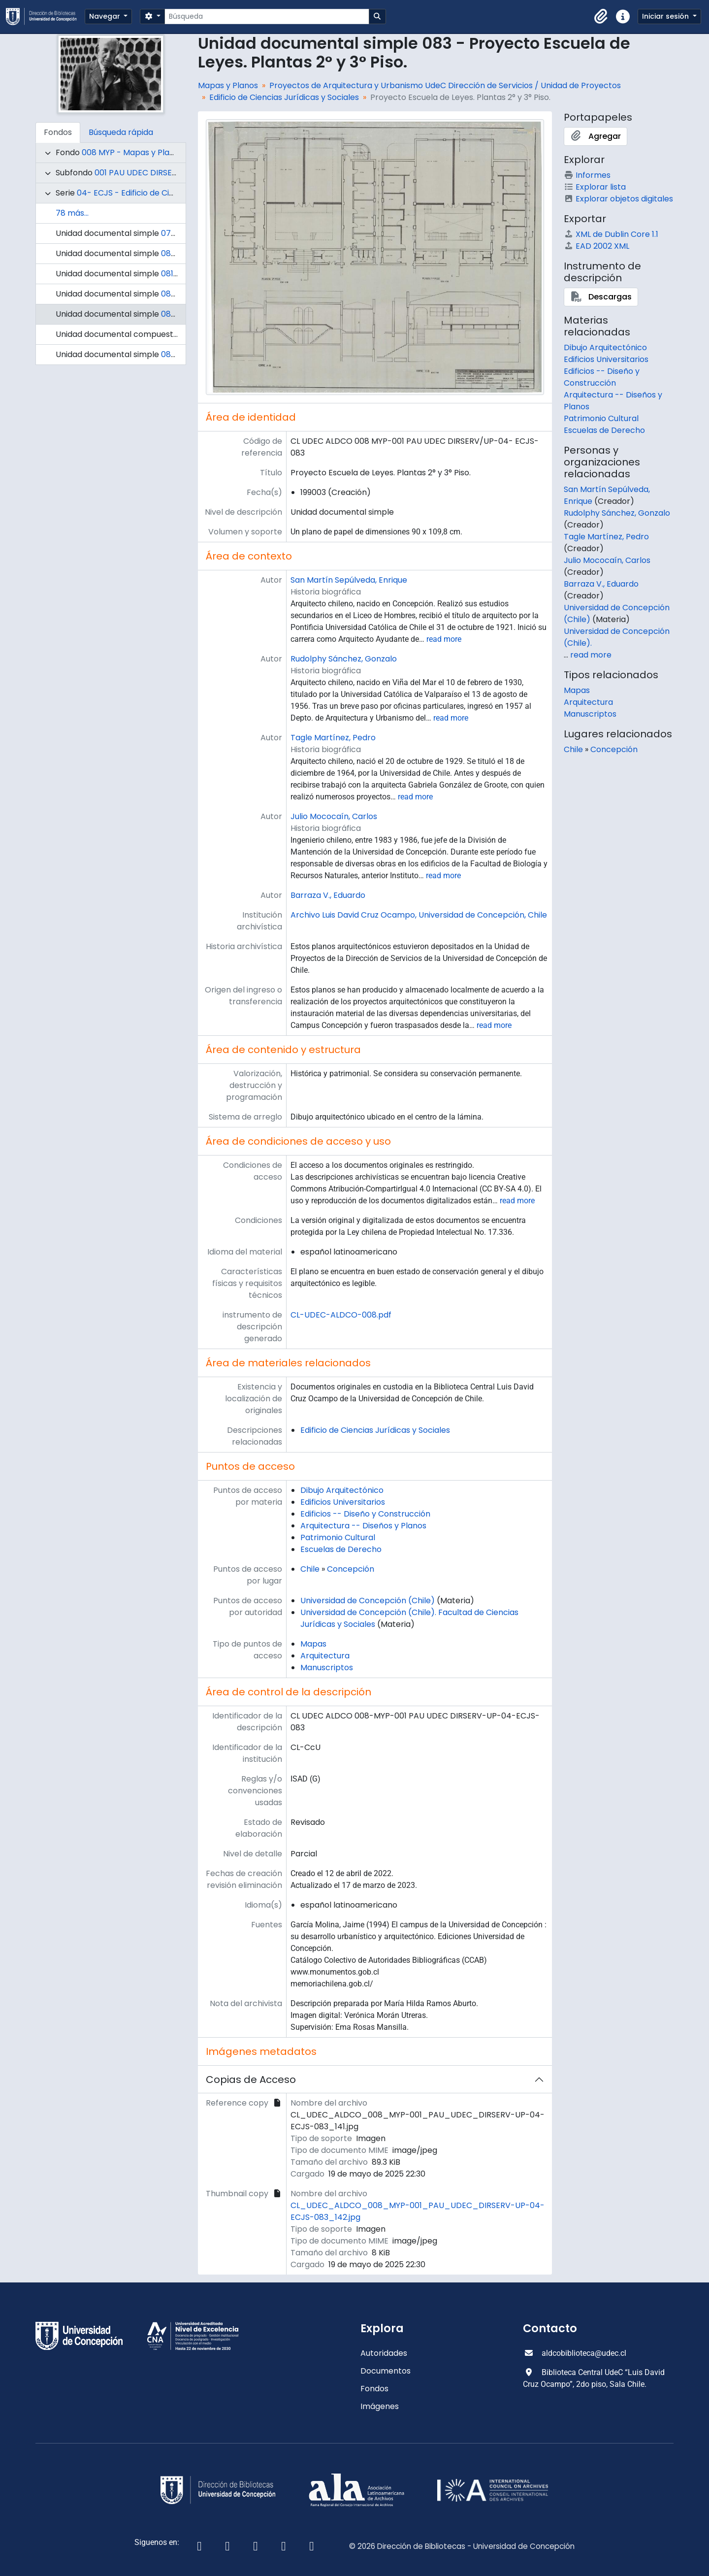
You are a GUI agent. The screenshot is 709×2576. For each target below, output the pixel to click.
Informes (587, 175)
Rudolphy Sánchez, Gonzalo (343, 658)
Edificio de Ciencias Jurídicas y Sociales (284, 97)
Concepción (350, 1569)
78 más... (72, 213)
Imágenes (379, 2406)
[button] (601, 17)
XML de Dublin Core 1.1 (611, 234)
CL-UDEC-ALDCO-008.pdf (340, 1315)
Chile (310, 1569)
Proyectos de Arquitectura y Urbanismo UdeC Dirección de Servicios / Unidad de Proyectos (445, 85)
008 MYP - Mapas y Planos (132, 152)
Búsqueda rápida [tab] (121, 132)
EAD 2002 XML (596, 246)
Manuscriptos (326, 1667)
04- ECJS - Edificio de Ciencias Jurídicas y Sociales (174, 192)
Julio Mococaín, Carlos (333, 816)
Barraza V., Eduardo (327, 895)
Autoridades (383, 2353)
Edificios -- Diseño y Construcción (365, 1513)
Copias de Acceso (251, 2079)
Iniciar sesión (666, 16)
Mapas (313, 1644)
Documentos (385, 2371)
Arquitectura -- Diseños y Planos (363, 1525)
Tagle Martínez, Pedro (333, 737)
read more (443, 639)
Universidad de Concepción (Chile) (367, 1600)
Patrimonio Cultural (337, 1537)
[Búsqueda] (266, 16)
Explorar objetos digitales (618, 198)
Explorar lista (595, 187)
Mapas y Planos (228, 85)
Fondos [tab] (58, 132)
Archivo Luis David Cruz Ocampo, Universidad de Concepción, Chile (418, 915)
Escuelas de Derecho (341, 1549)
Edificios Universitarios (342, 1502)
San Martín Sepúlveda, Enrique (348, 580)
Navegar (105, 16)
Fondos (374, 2388)
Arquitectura (325, 1655)
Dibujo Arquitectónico (342, 1490)
